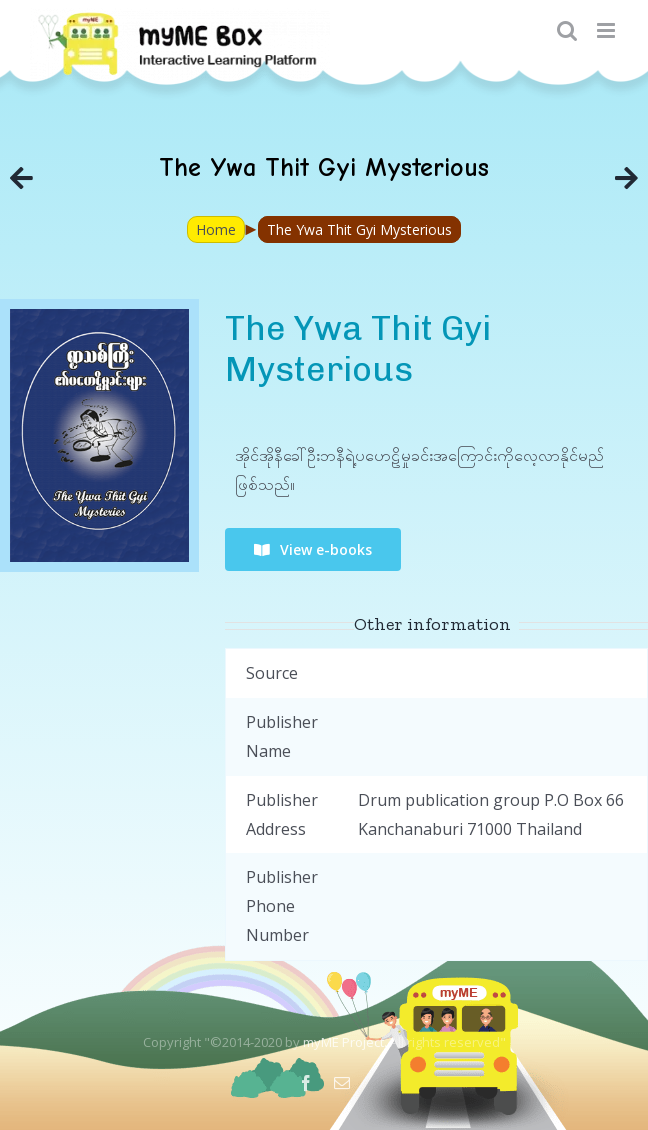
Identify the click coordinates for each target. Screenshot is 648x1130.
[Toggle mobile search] (567, 30)
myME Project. (345, 1042)
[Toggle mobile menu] (607, 30)
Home (216, 229)
